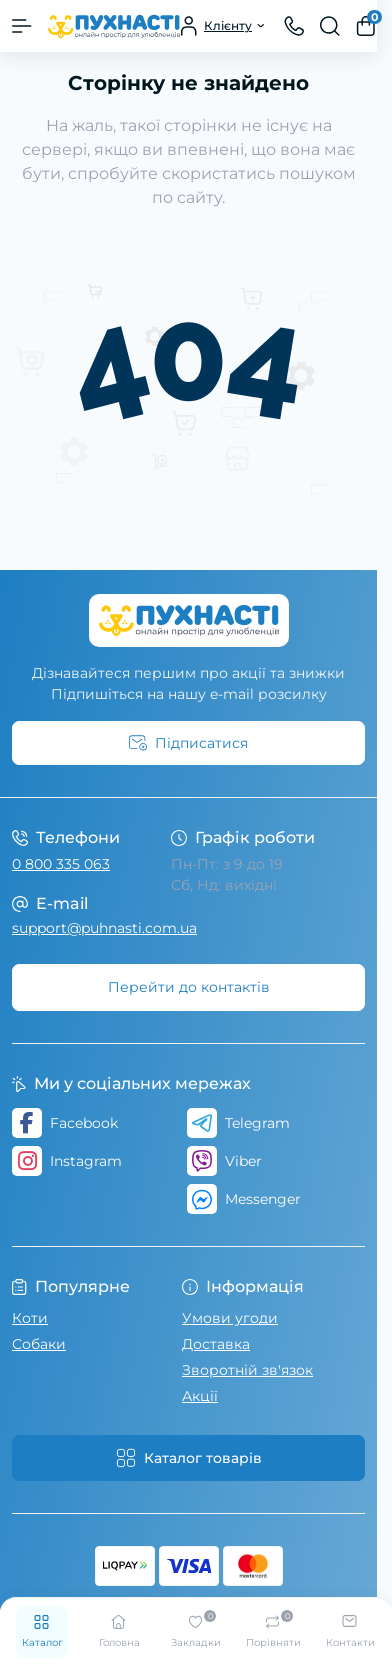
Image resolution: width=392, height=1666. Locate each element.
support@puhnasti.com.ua (104, 928)
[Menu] (22, 26)
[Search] (330, 26)
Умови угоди (230, 1318)
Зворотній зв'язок (247, 1370)
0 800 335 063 (61, 864)
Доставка (216, 1344)
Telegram (238, 1123)
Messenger (244, 1199)
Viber (224, 1161)
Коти (30, 1318)
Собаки (39, 1344)
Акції (200, 1396)
